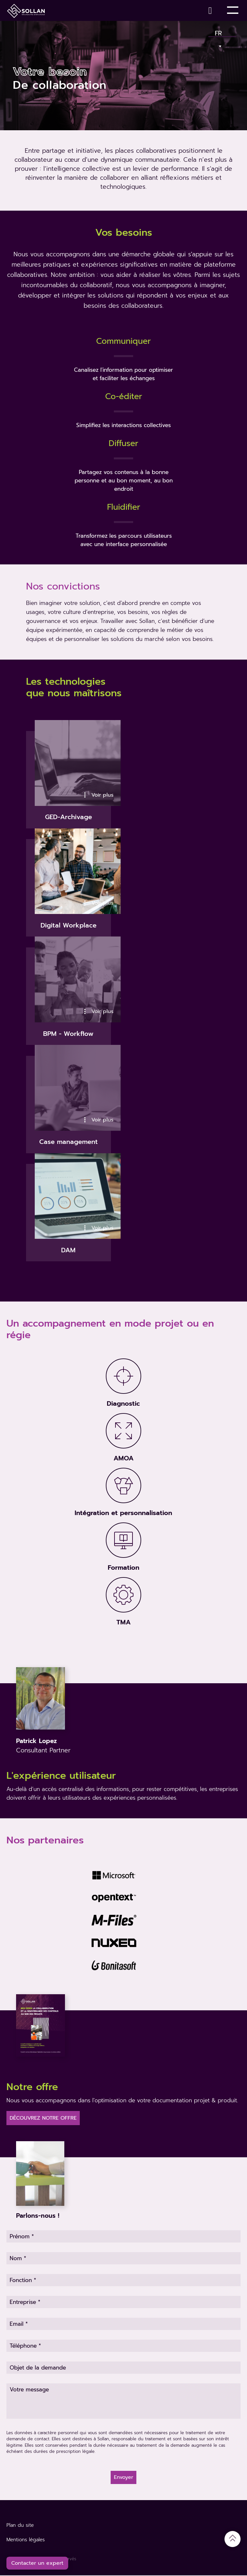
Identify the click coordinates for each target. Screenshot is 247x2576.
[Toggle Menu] (233, 10)
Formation (123, 1568)
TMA (123, 1623)
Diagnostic (123, 1404)
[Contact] (211, 10)
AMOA (123, 1459)
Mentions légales (25, 2540)
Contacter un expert (37, 2563)
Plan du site (20, 2525)
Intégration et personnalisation (123, 1513)
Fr (219, 32)
